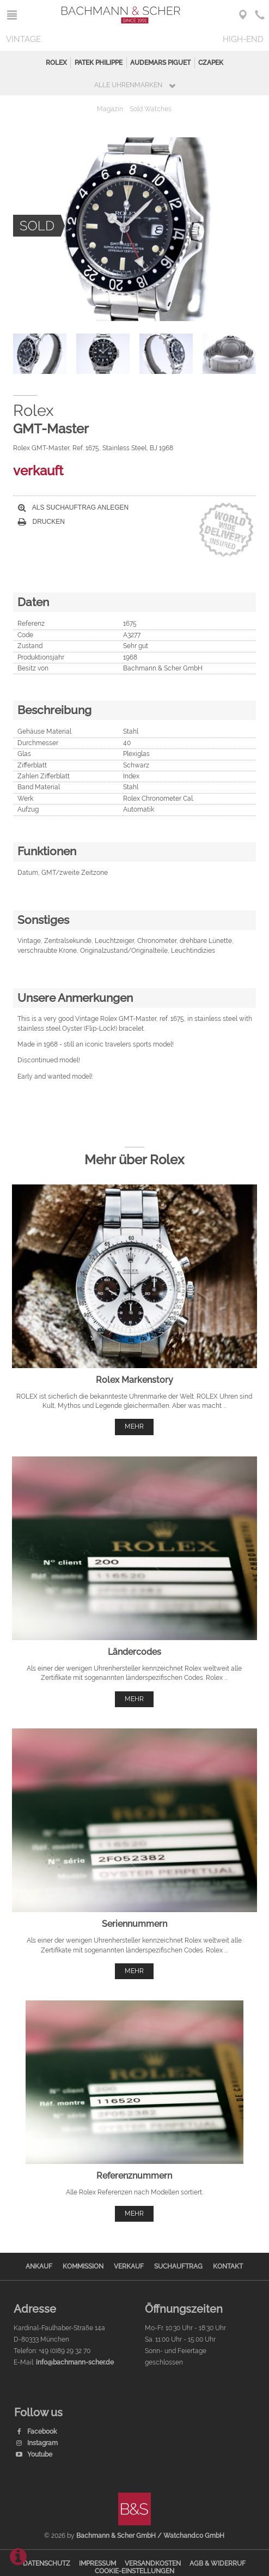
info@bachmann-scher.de (75, 2362)
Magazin (110, 109)
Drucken (41, 521)
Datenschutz (46, 2563)
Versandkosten (153, 2563)
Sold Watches (151, 109)
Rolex (56, 62)
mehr (134, 1426)
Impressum (97, 2563)
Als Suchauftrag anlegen (73, 507)
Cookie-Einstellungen (134, 2571)
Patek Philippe (99, 62)
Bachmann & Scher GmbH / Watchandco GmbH (150, 2535)
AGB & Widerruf (217, 2563)
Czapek (210, 62)
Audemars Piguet (160, 62)
